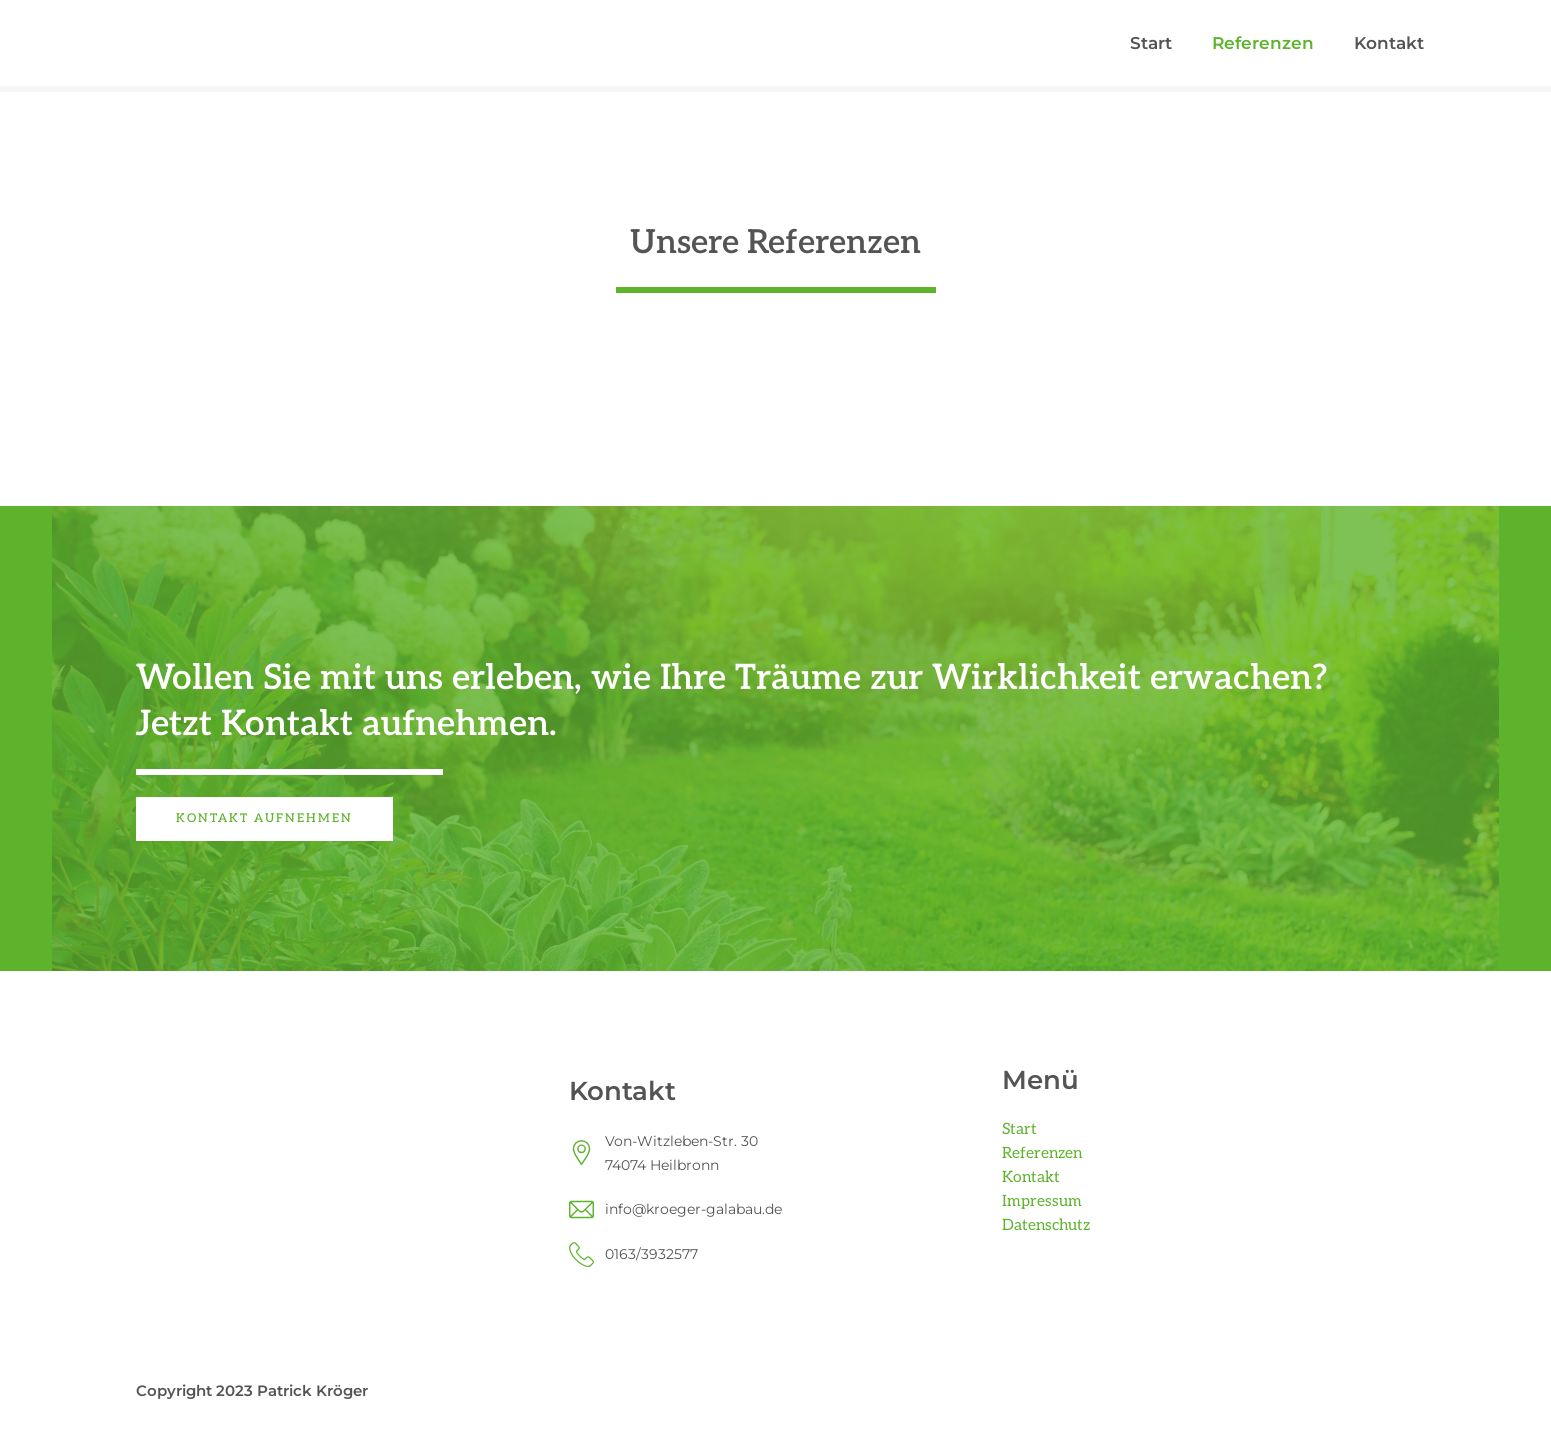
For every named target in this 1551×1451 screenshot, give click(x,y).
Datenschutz (1048, 1225)
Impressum (1042, 1201)
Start (1151, 43)
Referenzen (1263, 43)
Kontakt (1389, 43)
